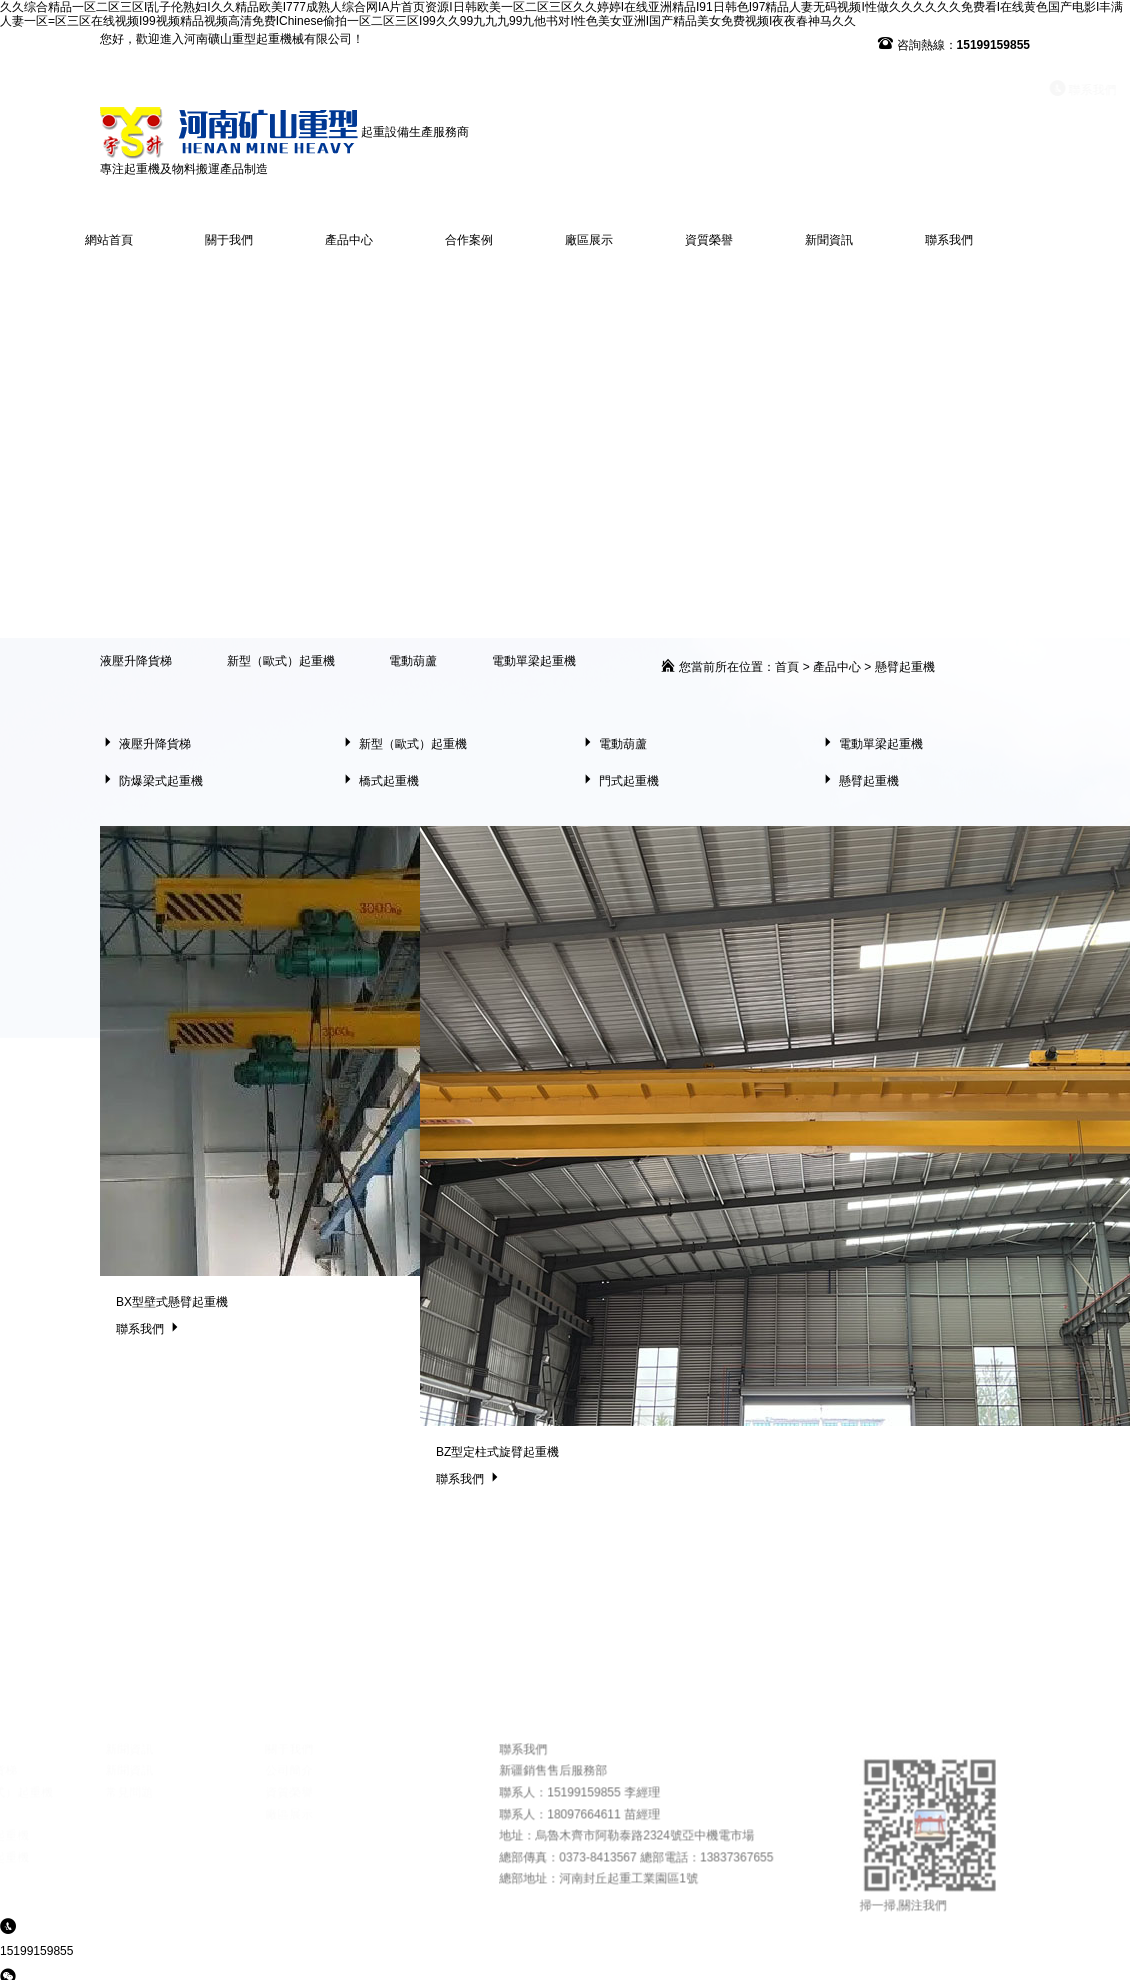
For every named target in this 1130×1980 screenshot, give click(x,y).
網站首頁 (109, 240)
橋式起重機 (379, 781)
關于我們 (229, 240)
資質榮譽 (709, 240)
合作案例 (469, 240)
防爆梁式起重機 (151, 781)
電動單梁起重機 (534, 661)
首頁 (787, 667)
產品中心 (349, 240)
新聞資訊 (829, 240)
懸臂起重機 (905, 667)
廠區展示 (589, 240)
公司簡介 (366, 1850)
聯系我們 (929, 90)
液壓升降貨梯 (136, 661)
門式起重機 (619, 781)
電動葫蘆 (413, 661)
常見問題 (206, 1872)
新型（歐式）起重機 (281, 661)
